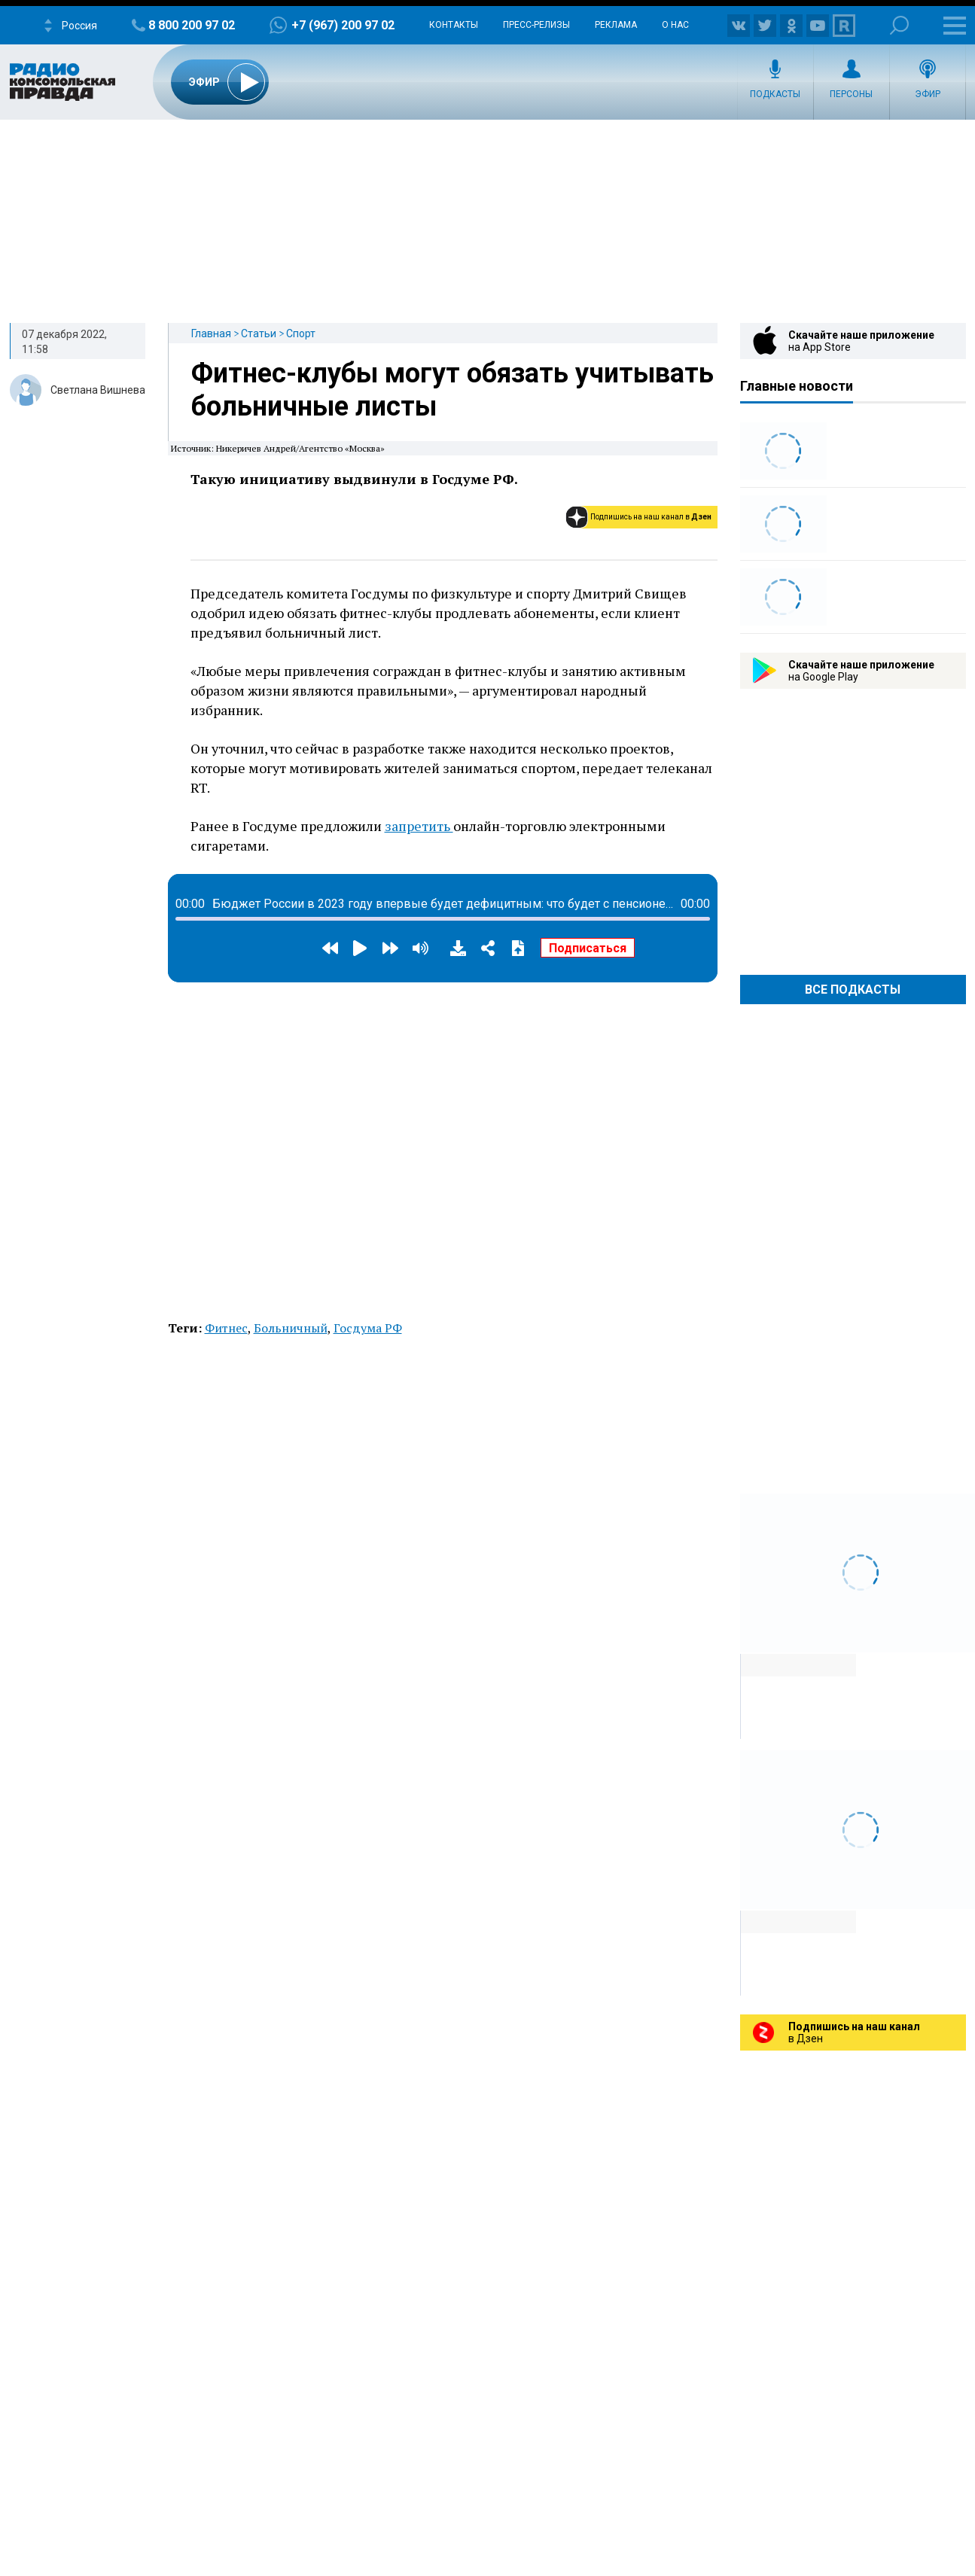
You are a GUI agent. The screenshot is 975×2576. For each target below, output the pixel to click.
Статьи (258, 333)
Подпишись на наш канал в (650, 517)
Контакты (453, 25)
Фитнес (226, 1328)
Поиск (899, 25)
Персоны (851, 94)
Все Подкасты (852, 989)
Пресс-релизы (536, 25)
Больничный (291, 1328)
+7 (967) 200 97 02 (343, 25)
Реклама (616, 25)
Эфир (927, 94)
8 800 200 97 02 (191, 25)
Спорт (300, 333)
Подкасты (775, 94)
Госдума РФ (368, 1328)
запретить (419, 826)
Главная (211, 333)
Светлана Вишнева (97, 390)
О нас (675, 25)
